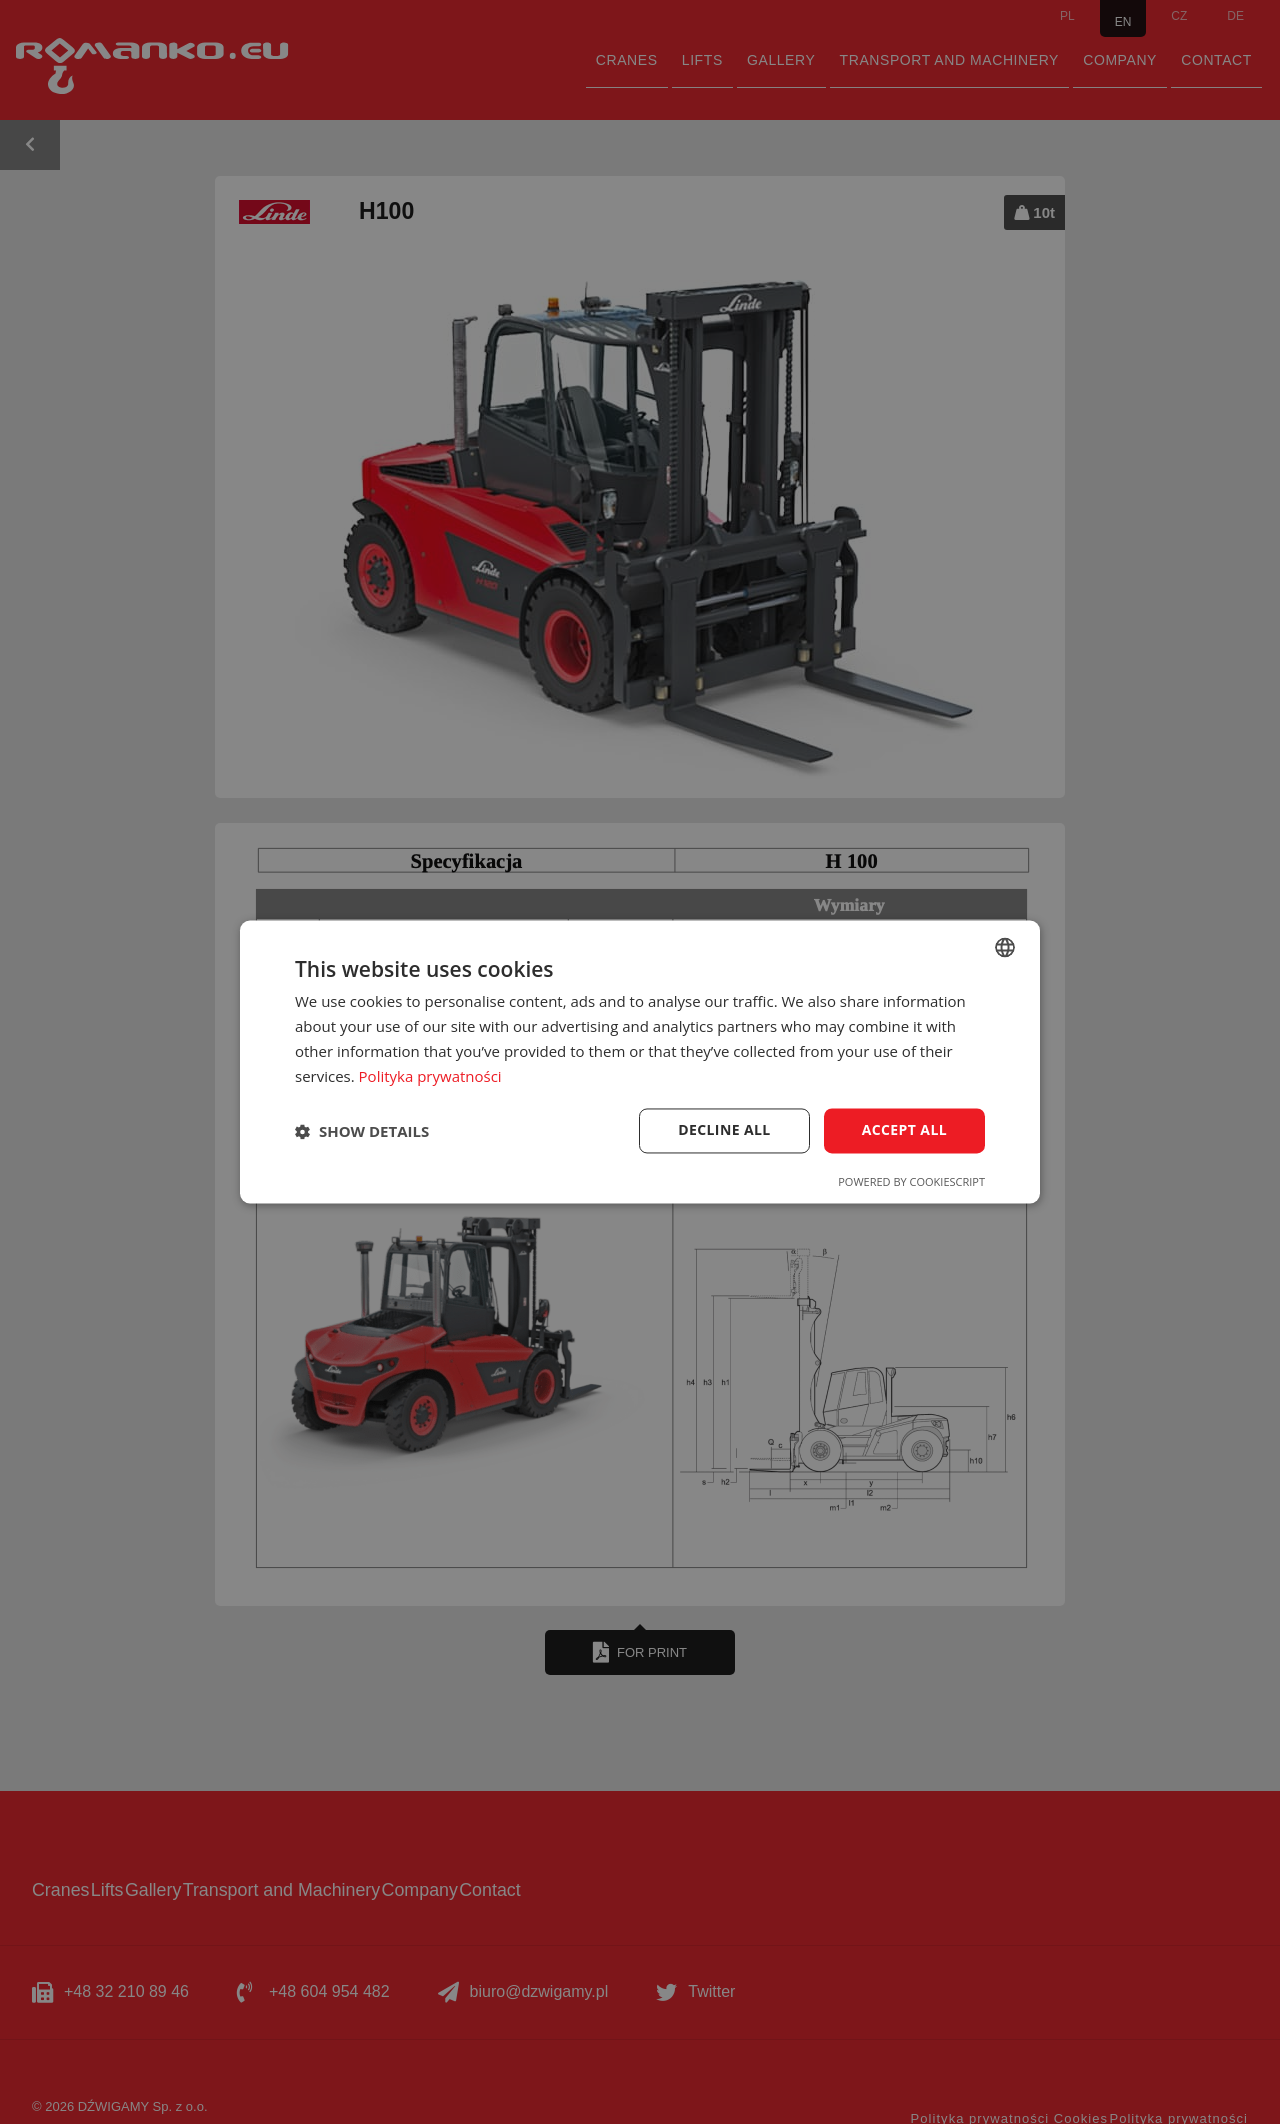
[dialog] (640, 1061)
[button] (362, 1131)
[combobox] (1005, 947)
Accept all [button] (904, 1130)
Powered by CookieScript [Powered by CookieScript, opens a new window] (911, 1182)
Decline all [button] (724, 1130)
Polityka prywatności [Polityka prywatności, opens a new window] (430, 1076)
